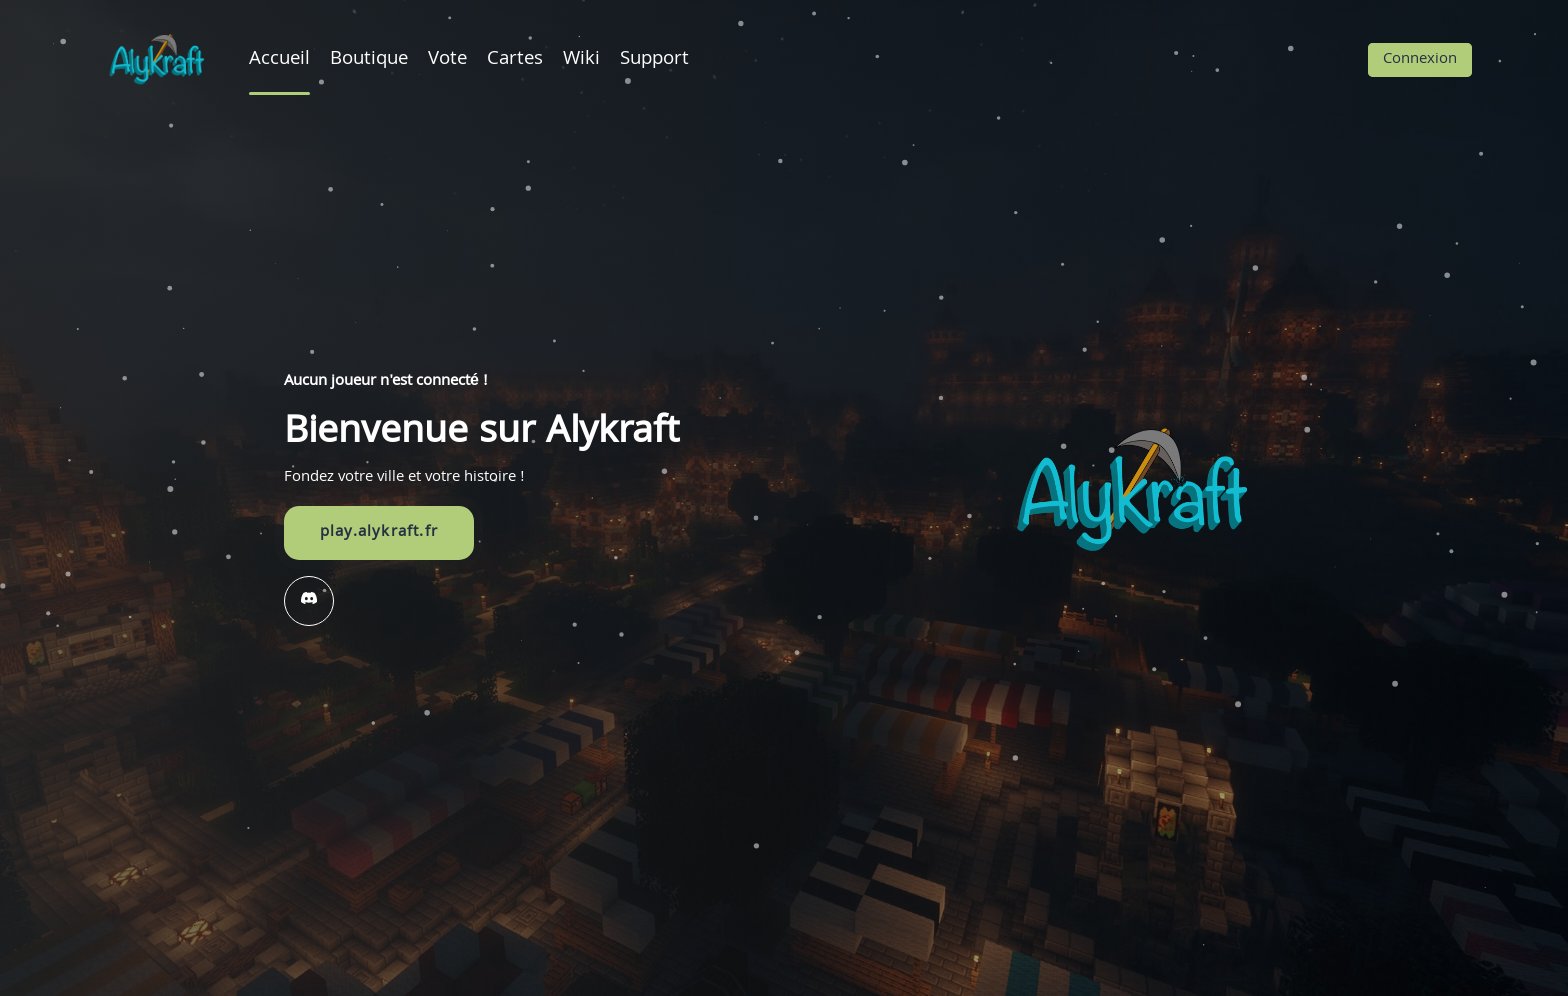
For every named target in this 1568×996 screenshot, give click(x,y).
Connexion (1420, 60)
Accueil (279, 60)
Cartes (515, 60)
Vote (447, 60)
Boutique (369, 60)
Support (654, 60)
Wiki (581, 60)
